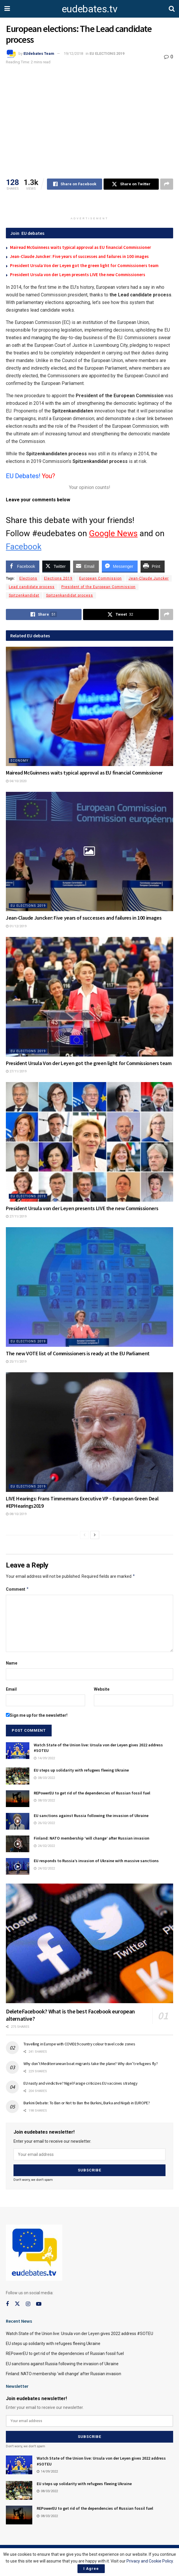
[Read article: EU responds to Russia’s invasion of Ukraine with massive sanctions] (17, 1866)
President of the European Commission (98, 587)
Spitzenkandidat (24, 595)
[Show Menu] (7, 9)
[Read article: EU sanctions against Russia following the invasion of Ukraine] (17, 1821)
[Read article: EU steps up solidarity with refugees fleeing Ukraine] (17, 1775)
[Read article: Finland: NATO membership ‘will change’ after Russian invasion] (17, 1843)
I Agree (91, 2568)
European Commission (100, 578)
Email (11, 1689)
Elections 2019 (58, 578)
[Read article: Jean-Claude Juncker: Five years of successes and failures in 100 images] (89, 851)
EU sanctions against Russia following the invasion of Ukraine (91, 1815)
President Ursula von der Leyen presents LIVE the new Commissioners (77, 274)
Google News (113, 533)
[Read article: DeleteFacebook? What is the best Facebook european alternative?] (89, 1943)
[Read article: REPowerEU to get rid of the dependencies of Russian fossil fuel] (17, 1798)
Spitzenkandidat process (69, 595)
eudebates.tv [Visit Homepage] (89, 9)
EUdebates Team (38, 53)
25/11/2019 (16, 1361)
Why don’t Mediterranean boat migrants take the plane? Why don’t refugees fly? (90, 2063)
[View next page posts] (94, 1535)
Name (11, 1663)
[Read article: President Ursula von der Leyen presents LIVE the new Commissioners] (89, 1142)
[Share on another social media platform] (166, 184)
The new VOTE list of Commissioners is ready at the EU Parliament (78, 1353)
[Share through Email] (86, 566)
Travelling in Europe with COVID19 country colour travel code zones (79, 2044)
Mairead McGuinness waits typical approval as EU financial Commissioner (80, 247)
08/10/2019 (16, 1514)
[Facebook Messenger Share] (120, 566)
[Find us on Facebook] (7, 2304)
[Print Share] (153, 566)
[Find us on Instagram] (28, 2304)
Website (101, 1689)
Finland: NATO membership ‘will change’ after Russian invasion (91, 1838)
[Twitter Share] (56, 566)
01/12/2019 (16, 926)
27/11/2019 (16, 1071)
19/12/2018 (73, 53)
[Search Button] (172, 9)
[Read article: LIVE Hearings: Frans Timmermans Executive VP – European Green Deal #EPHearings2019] (89, 1432)
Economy (19, 761)
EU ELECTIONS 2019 (107, 53)
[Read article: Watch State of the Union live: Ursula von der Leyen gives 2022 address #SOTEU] (17, 1750)
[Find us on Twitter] (17, 2303)
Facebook (23, 546)
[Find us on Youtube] (38, 2304)
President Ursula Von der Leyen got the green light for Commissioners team (84, 265)
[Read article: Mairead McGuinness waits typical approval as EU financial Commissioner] (89, 706)
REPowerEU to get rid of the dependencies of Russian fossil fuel (92, 1793)
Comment (17, 1589)
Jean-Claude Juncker (149, 578)
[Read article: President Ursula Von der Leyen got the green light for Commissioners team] (89, 997)
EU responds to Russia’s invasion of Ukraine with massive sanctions (96, 1860)
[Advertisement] (89, 204)
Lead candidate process (32, 587)
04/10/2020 (16, 781)
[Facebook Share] (22, 566)
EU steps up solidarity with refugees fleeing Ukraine (81, 1770)
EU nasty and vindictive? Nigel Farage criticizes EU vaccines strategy (80, 2083)
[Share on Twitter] (131, 184)
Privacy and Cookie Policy (149, 2561)
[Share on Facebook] (74, 184)
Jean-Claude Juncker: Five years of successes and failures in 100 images (79, 256)
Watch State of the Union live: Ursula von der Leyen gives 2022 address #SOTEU (79, 2333)
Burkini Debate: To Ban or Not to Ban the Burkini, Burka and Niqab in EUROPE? (86, 2102)
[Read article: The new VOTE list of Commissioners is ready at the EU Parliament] (89, 1287)
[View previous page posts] (84, 1535)
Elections (28, 578)
